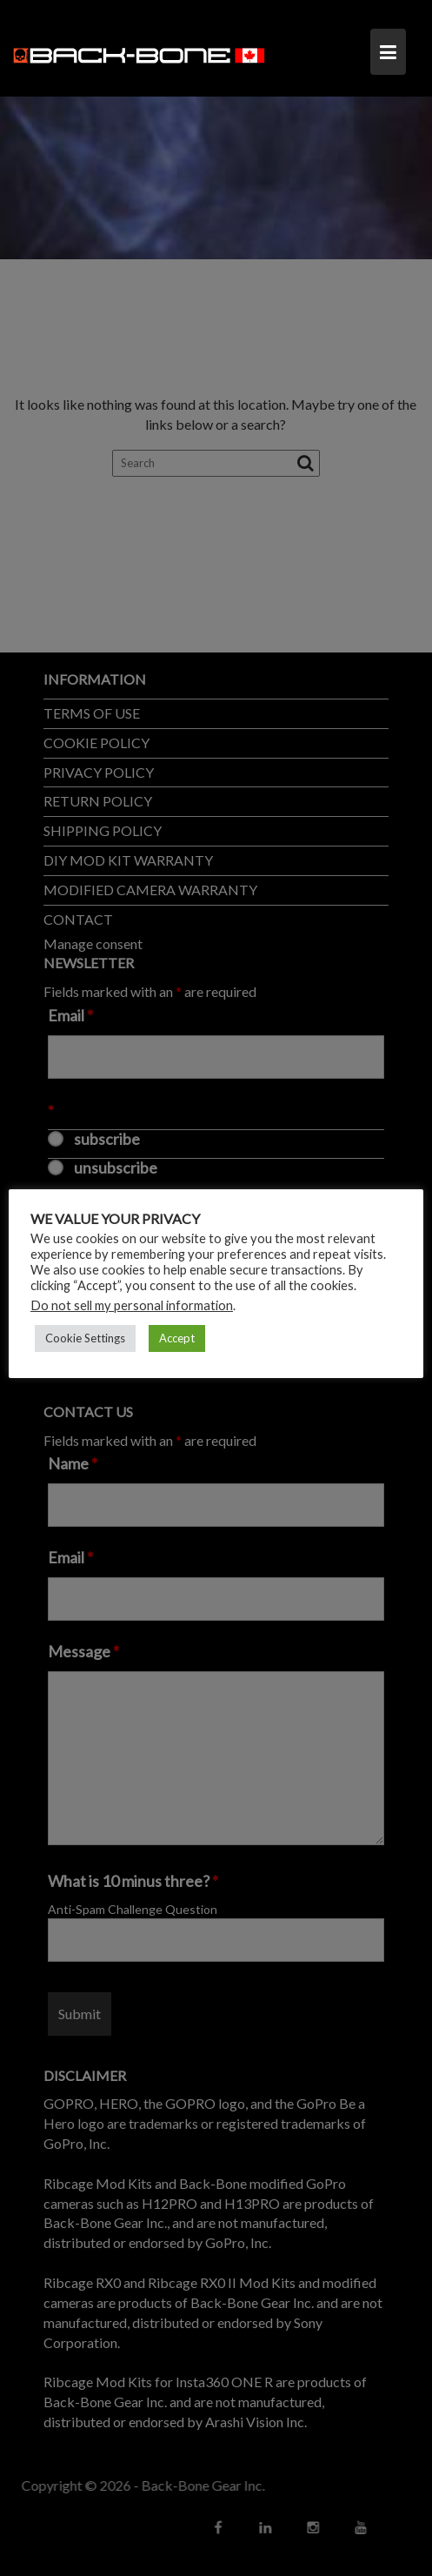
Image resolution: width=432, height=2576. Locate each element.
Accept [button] (177, 1338)
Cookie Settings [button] (85, 1338)
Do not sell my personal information (131, 1305)
